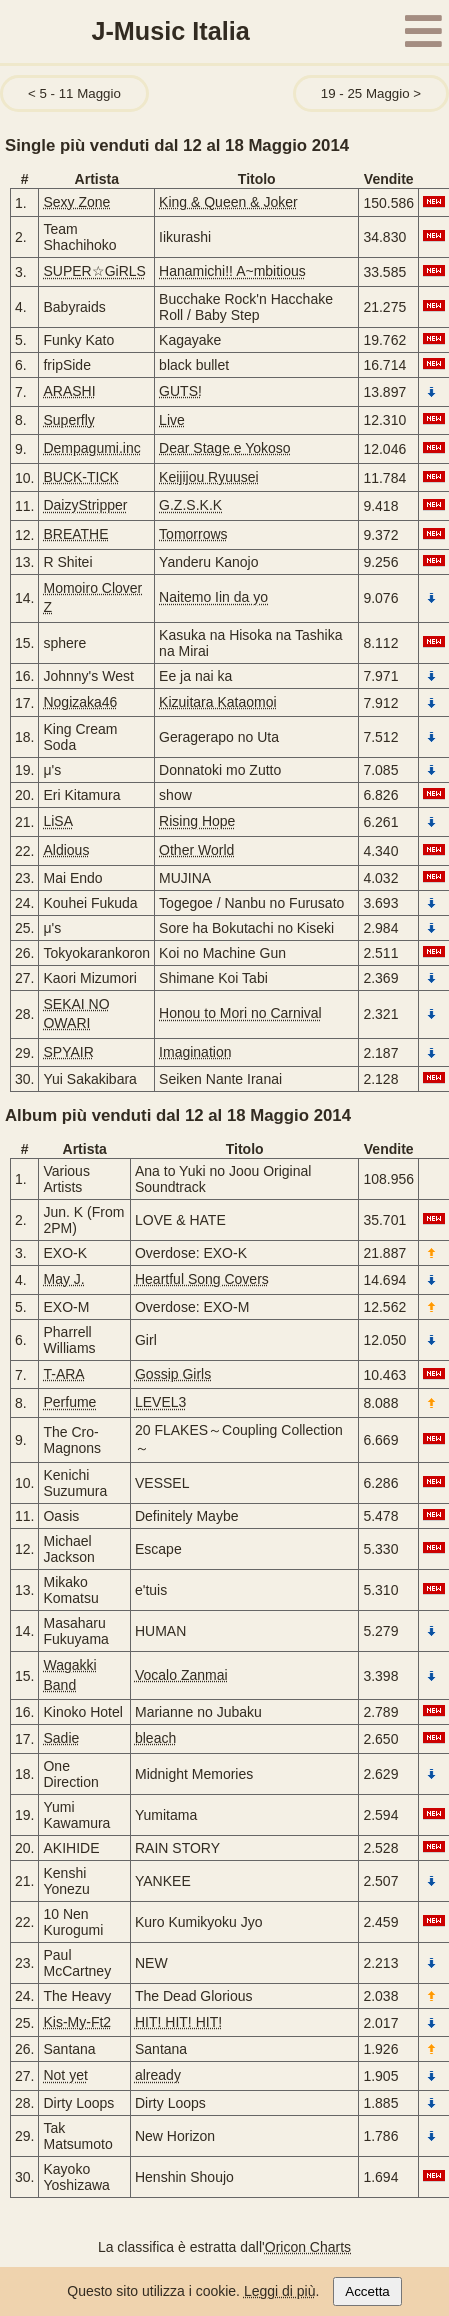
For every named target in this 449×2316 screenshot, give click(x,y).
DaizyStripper (85, 505)
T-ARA (63, 1374)
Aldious (66, 850)
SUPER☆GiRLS (94, 271)
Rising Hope (197, 821)
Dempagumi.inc (91, 448)
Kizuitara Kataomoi (218, 702)
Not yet (65, 2075)
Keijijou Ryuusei (209, 477)
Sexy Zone (76, 202)
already (158, 2075)
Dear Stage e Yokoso (225, 448)
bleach (155, 1738)
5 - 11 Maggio (79, 93)
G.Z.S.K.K (190, 505)
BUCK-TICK (80, 477)
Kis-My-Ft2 (77, 2022)
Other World (196, 850)
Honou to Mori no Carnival (240, 1013)
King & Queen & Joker (228, 202)
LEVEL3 (160, 1402)
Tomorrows (193, 534)
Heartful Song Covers (202, 1279)
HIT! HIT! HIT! (178, 2022)
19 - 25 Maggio (365, 93)
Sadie (61, 1738)
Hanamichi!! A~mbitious (232, 271)
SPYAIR (68, 1052)
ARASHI (69, 391)
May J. (63, 1279)
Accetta (367, 2291)
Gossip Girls (173, 1374)
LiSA (58, 821)
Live (172, 420)
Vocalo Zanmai (181, 1675)
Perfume (69, 1402)
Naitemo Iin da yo (213, 597)
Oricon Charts (308, 2247)
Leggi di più (280, 2291)
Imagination (195, 1052)
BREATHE (75, 534)
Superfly (68, 420)
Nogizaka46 (80, 702)
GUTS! (180, 391)
